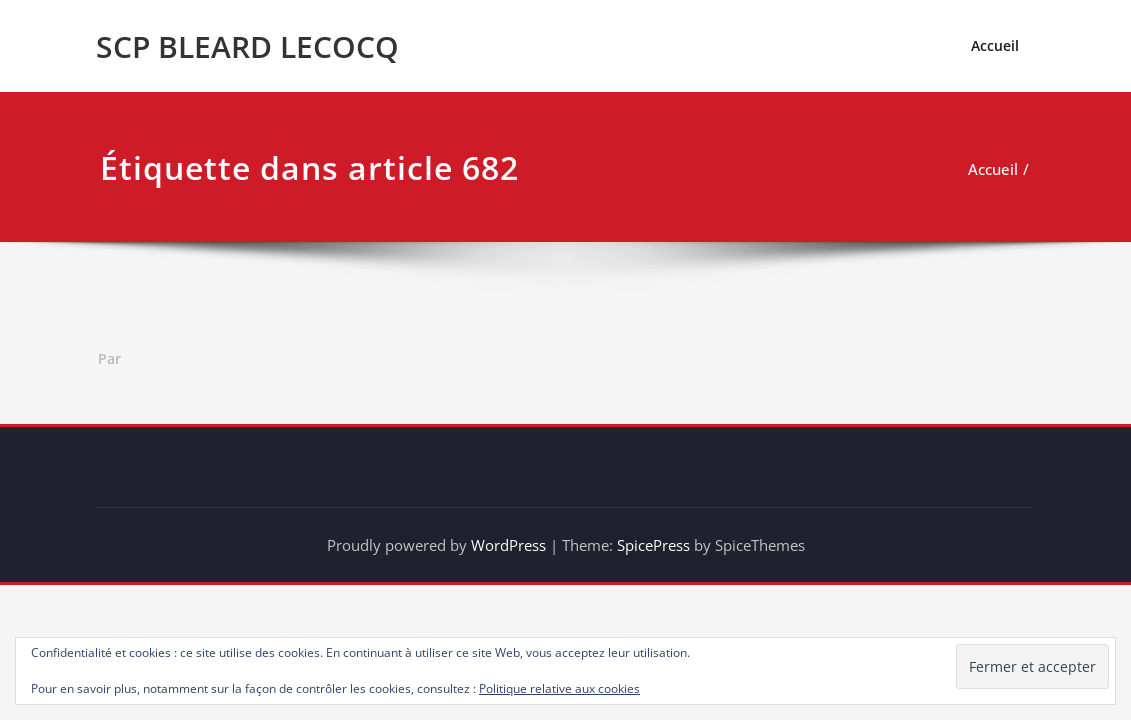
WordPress (508, 545)
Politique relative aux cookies (559, 688)
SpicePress (653, 545)
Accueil (995, 45)
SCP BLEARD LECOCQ (247, 46)
